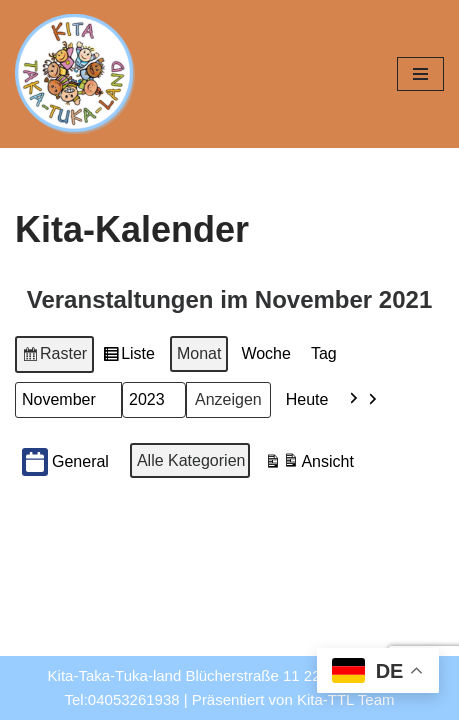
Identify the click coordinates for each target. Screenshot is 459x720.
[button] (363, 400)
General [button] (65, 462)
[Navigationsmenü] (420, 74)
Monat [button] (199, 353)
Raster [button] (54, 357)
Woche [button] (266, 353)
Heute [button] (307, 399)
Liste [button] (128, 357)
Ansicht (308, 464)
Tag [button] (324, 353)
